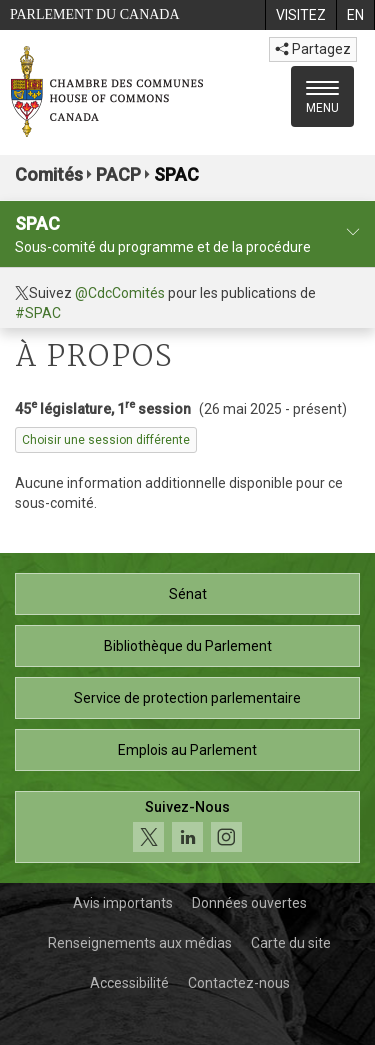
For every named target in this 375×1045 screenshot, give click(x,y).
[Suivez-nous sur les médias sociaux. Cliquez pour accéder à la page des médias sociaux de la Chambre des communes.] (187, 827)
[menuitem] (300, 15)
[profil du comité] (353, 232)
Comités (49, 174)
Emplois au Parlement (187, 750)
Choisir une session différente (106, 440)
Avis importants (123, 903)
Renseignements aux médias (140, 943)
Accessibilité (129, 983)
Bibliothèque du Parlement (188, 646)
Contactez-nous (239, 983)
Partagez (313, 49)
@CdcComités (120, 293)
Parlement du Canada (95, 14)
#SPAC (38, 313)
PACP (118, 174)
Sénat (188, 594)
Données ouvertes (249, 903)
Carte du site (291, 943)
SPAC (176, 174)
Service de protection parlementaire (187, 698)
